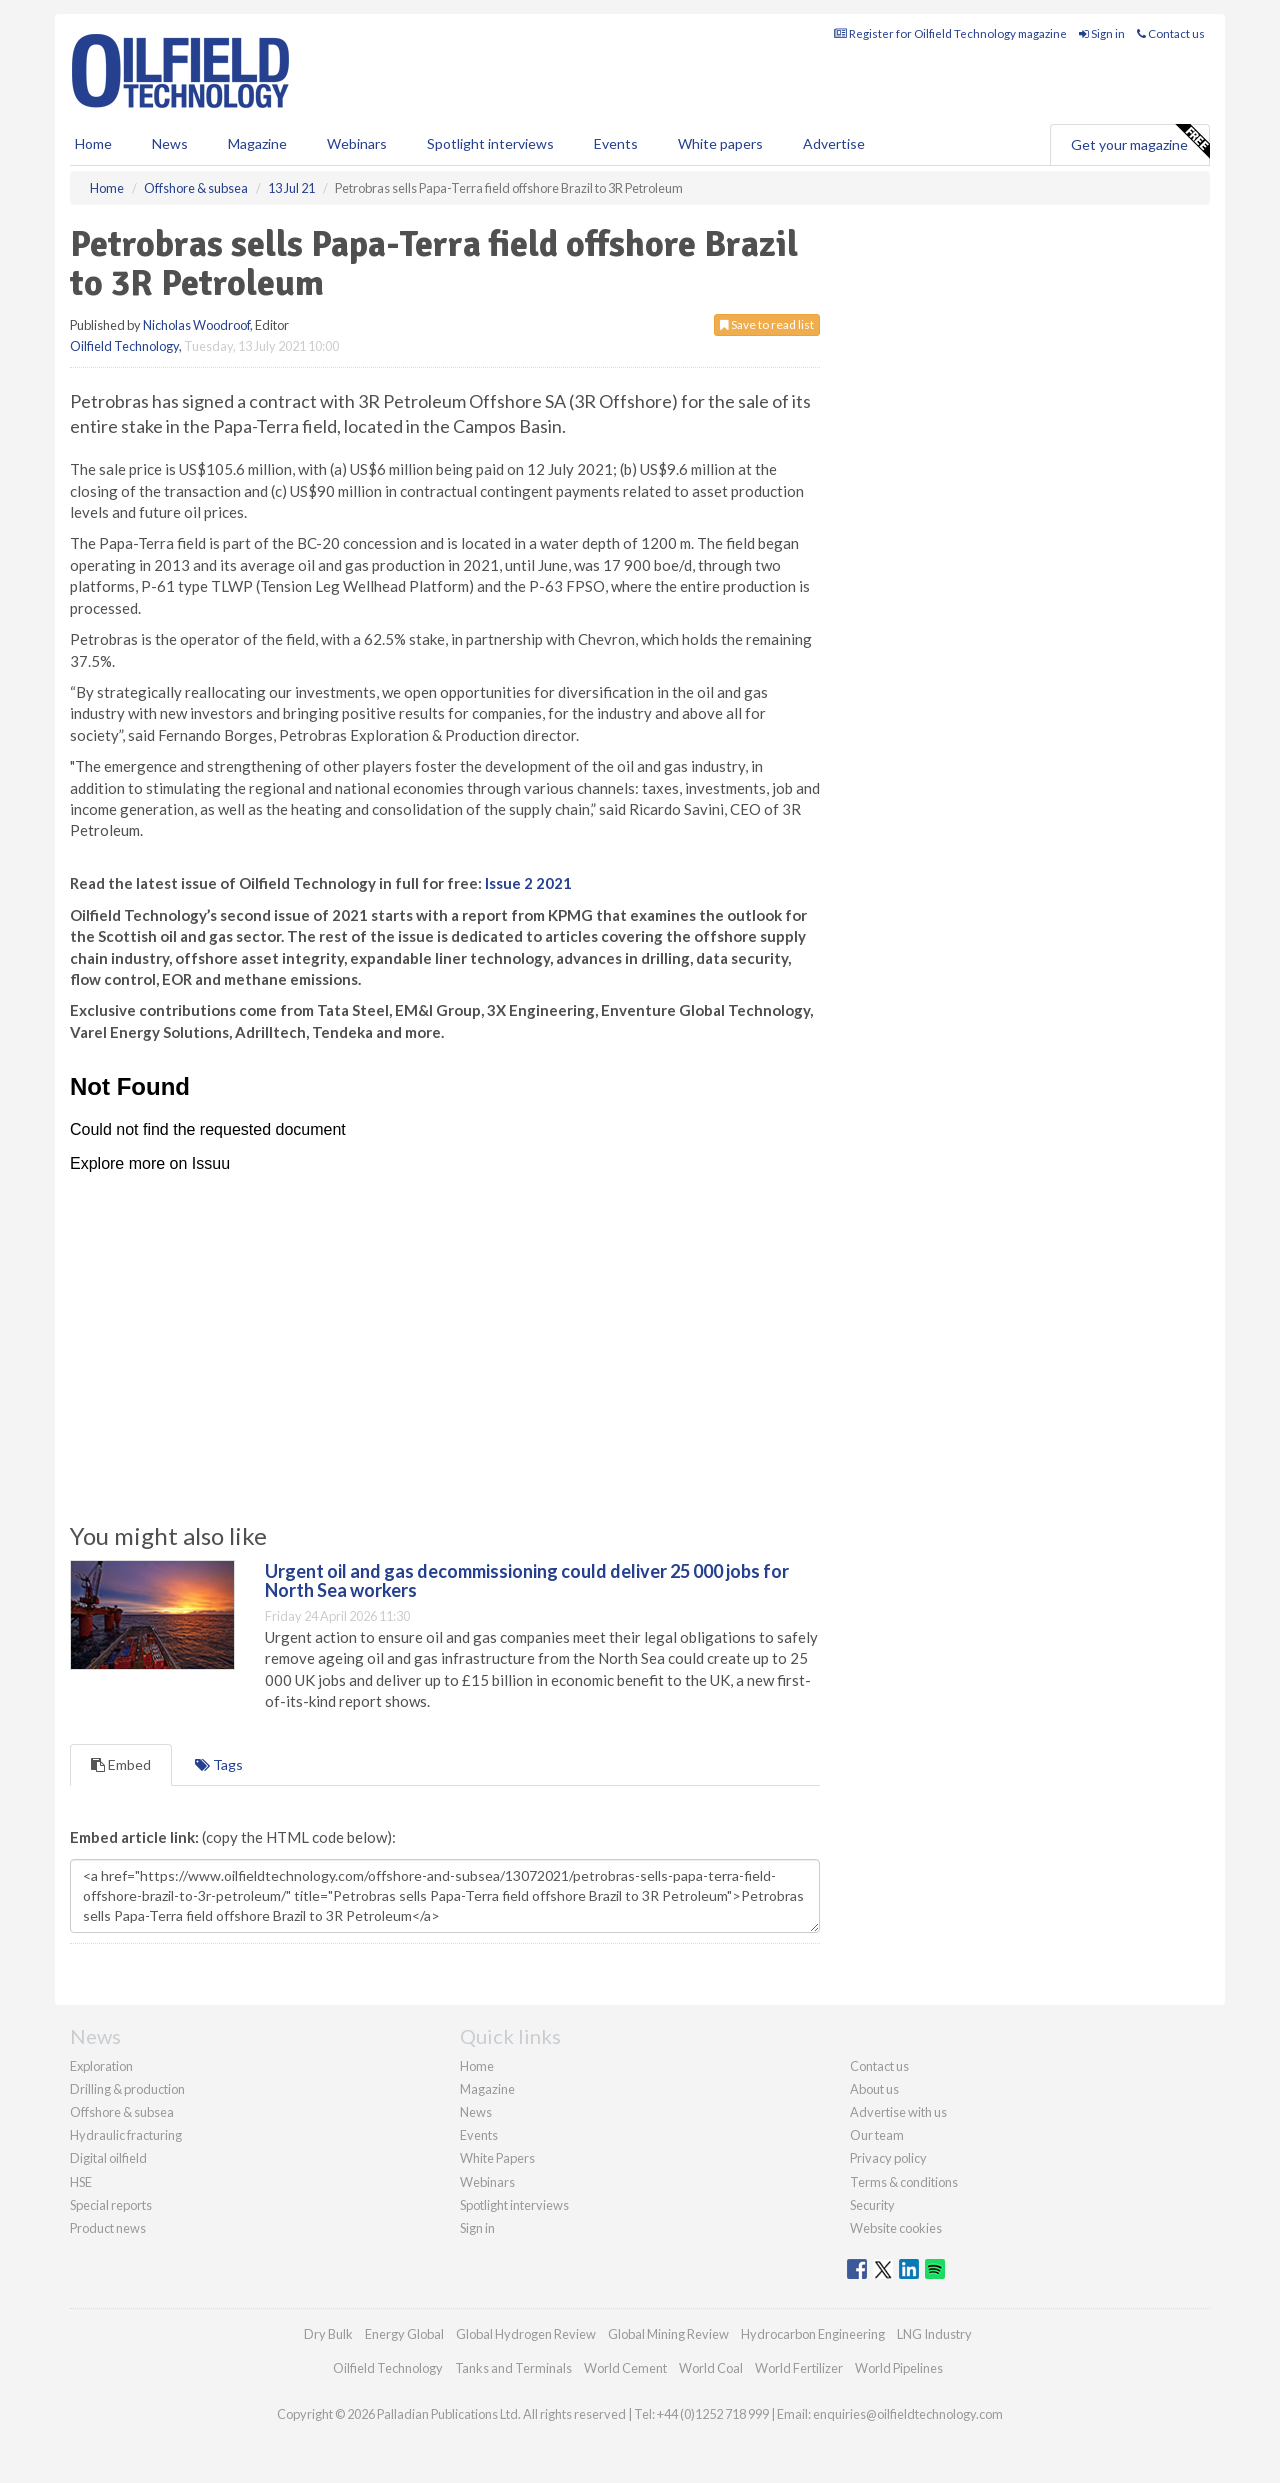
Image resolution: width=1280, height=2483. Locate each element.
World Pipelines (899, 2368)
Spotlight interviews (490, 143)
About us (874, 2089)
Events (616, 143)
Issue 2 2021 (528, 883)
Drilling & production (127, 2089)
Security (872, 2205)
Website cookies (896, 2228)
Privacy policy (888, 2158)
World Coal (711, 2368)
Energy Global (404, 2334)
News (476, 2112)
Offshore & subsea (122, 2112)
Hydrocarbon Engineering (813, 2334)
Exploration (101, 2066)
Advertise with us (898, 2112)
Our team (877, 2135)
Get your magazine (1140, 142)
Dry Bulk (328, 2334)
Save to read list (767, 324)
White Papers (497, 2158)
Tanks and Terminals (513, 2368)
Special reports (111, 2205)
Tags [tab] (219, 1764)
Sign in (1102, 33)
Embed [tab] (121, 1764)
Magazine (257, 143)
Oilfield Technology (124, 346)
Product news (108, 2228)
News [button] (170, 143)
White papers (720, 143)
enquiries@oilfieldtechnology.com (908, 2414)
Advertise (834, 143)
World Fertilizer (799, 2368)
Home (93, 143)
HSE (81, 2182)
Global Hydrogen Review (526, 2334)
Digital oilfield (108, 2158)
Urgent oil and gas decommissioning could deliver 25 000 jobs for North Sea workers (527, 1581)
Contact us (1171, 33)
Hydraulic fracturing (126, 2135)
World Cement (625, 2368)
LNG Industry (934, 2334)
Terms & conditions (904, 2182)
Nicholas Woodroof (196, 325)
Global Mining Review (668, 2334)
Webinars (357, 143)
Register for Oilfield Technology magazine (950, 33)
